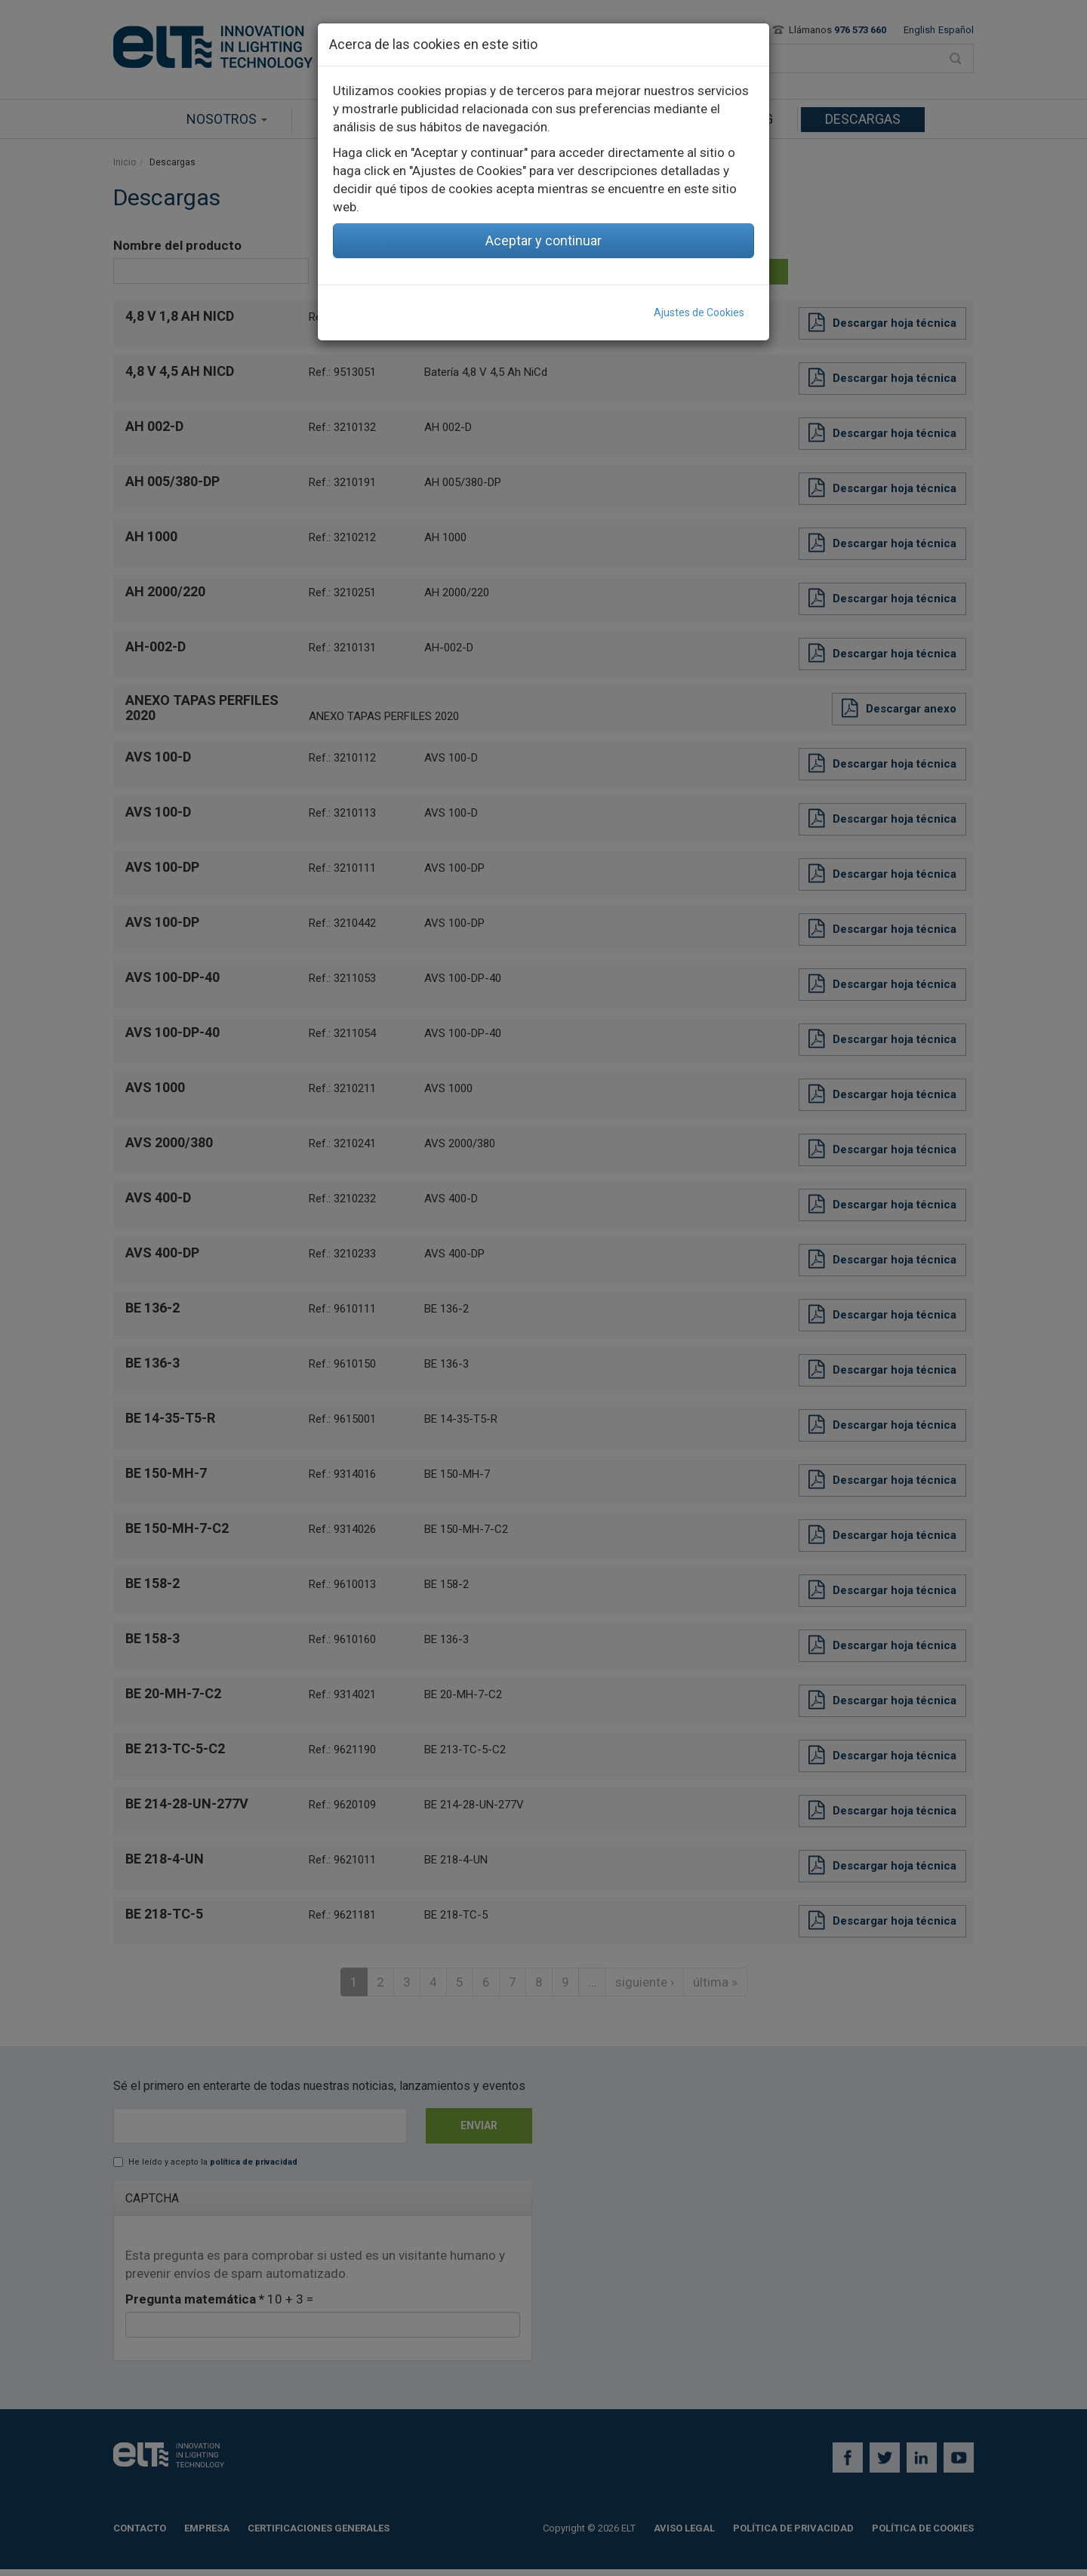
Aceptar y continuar (543, 240)
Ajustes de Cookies (699, 312)
